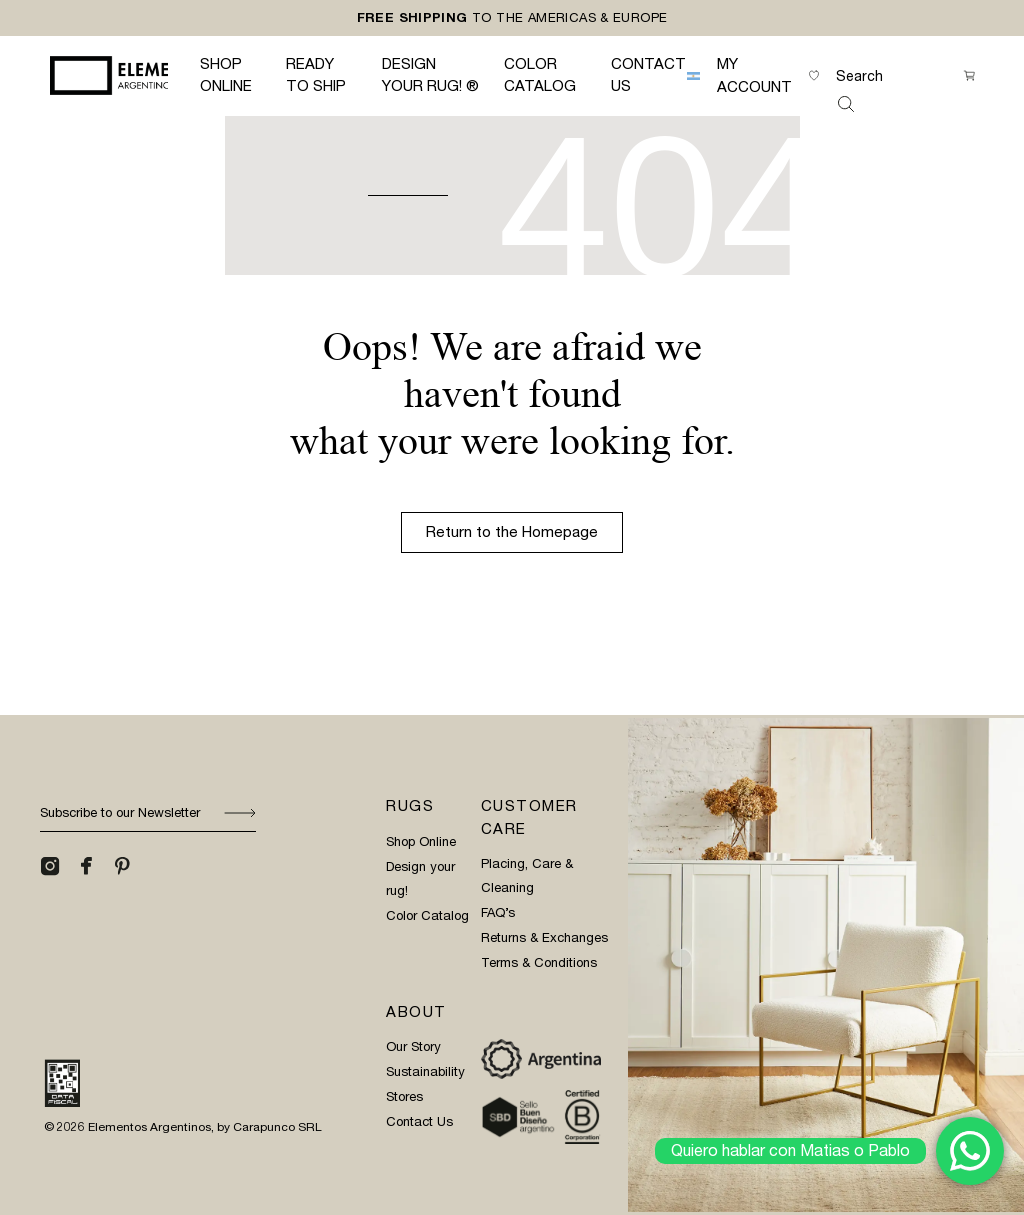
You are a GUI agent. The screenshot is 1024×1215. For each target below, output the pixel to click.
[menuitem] (693, 76)
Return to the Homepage (512, 532)
